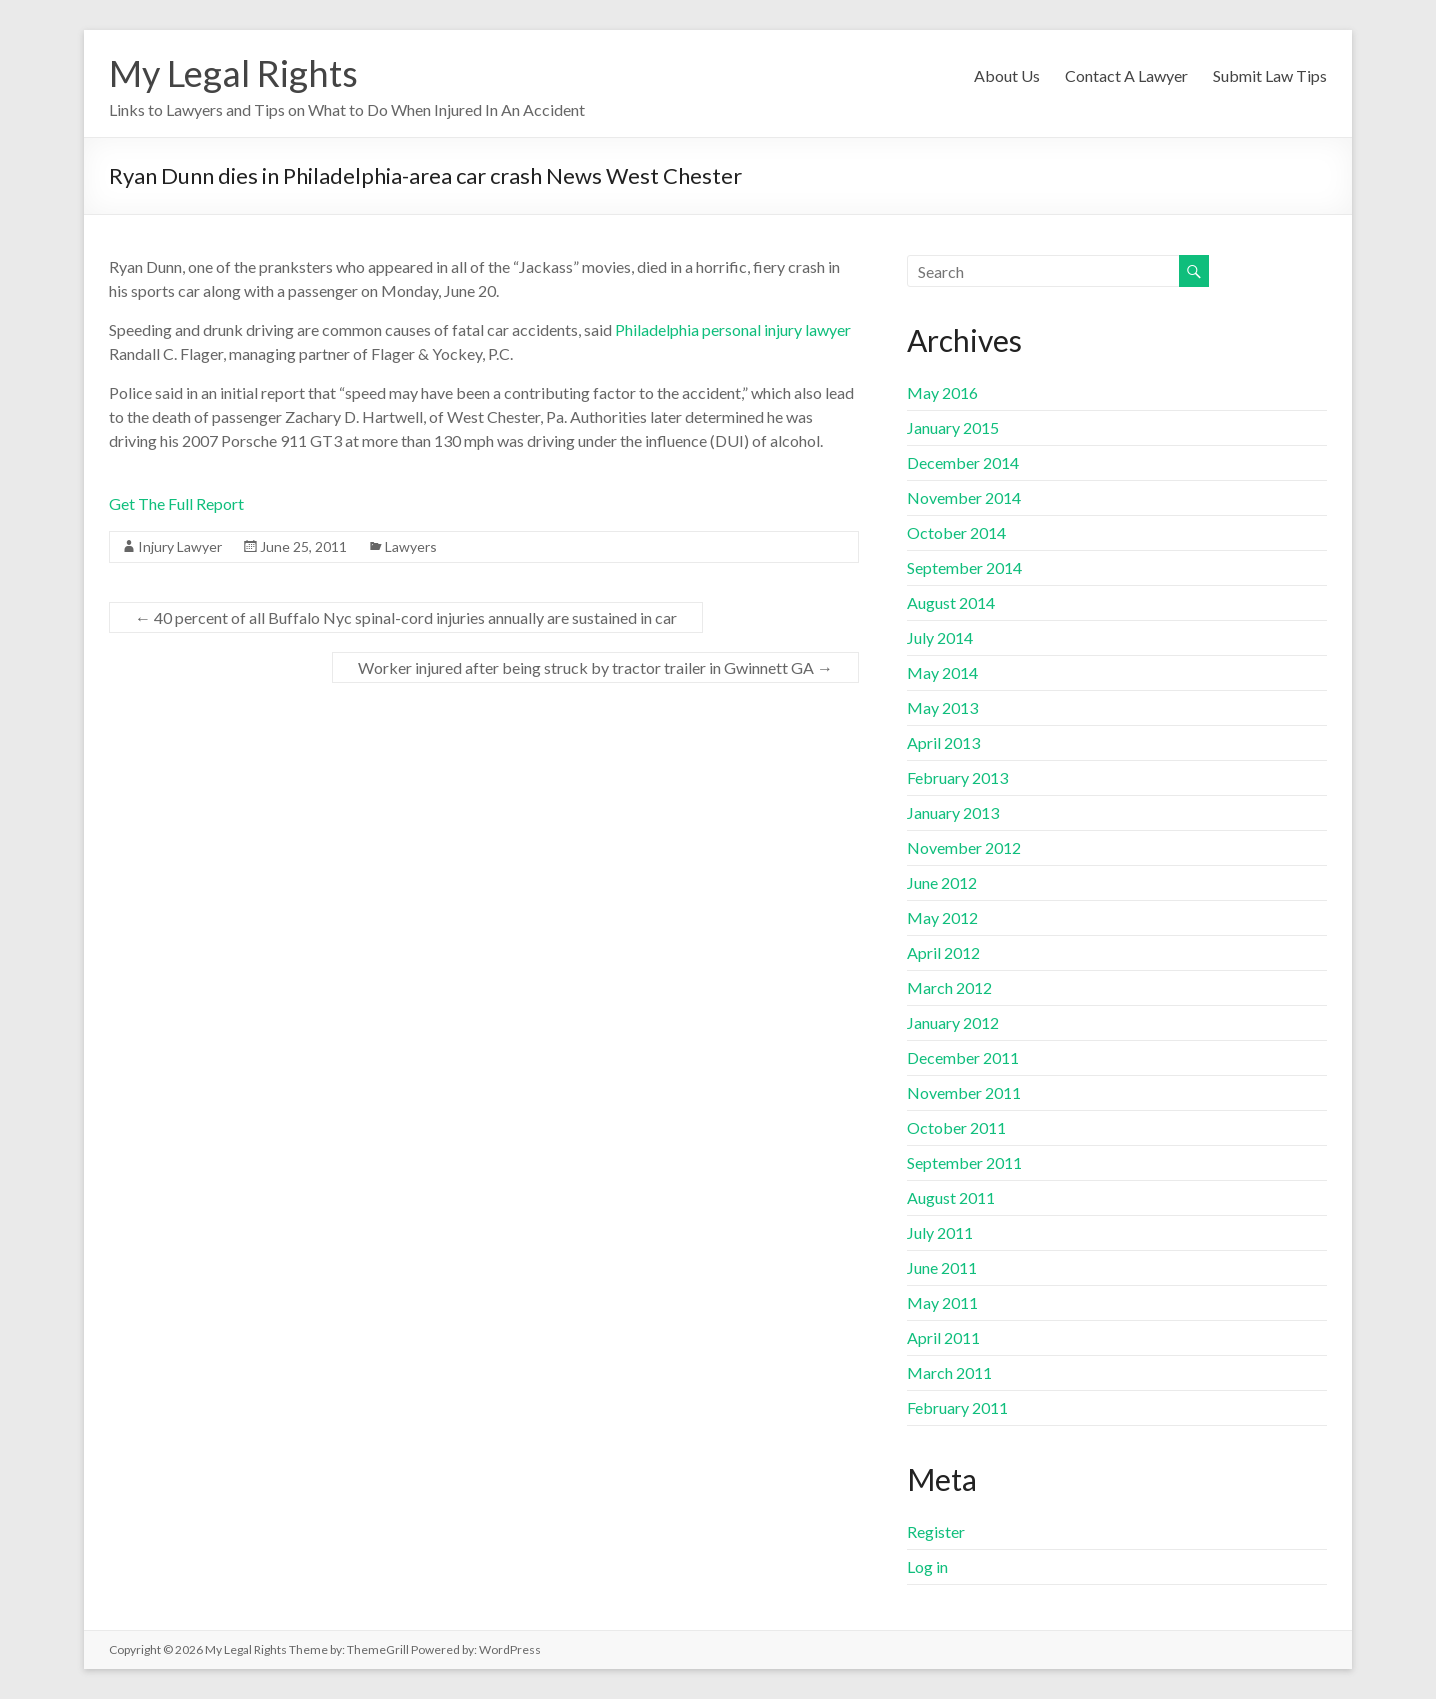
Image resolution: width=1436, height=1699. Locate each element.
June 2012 (942, 882)
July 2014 (940, 637)
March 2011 (949, 1372)
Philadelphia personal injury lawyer (733, 329)
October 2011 (956, 1127)
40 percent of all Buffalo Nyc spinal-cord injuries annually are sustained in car (406, 617)
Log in (927, 1566)
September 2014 (964, 567)
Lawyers (411, 546)
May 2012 (942, 917)
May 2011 (942, 1302)
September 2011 (964, 1162)
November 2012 (964, 847)
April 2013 (943, 742)
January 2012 (953, 1022)
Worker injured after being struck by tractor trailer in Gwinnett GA (595, 667)
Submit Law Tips (1270, 75)
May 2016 (942, 392)
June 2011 (942, 1267)
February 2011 (957, 1407)
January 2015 (953, 427)
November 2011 (964, 1092)
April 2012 (943, 952)
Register (936, 1531)
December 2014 (963, 462)
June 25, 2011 (303, 546)
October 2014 (956, 532)
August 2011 (951, 1197)
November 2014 (964, 497)
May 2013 (942, 707)
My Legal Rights (233, 73)
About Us (1007, 75)
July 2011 (940, 1232)
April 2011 (943, 1337)
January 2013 (953, 812)
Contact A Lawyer (1126, 75)
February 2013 (957, 777)
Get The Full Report (176, 503)
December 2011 (963, 1057)
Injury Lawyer (180, 546)
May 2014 (942, 672)
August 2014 (951, 602)
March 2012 (949, 987)
